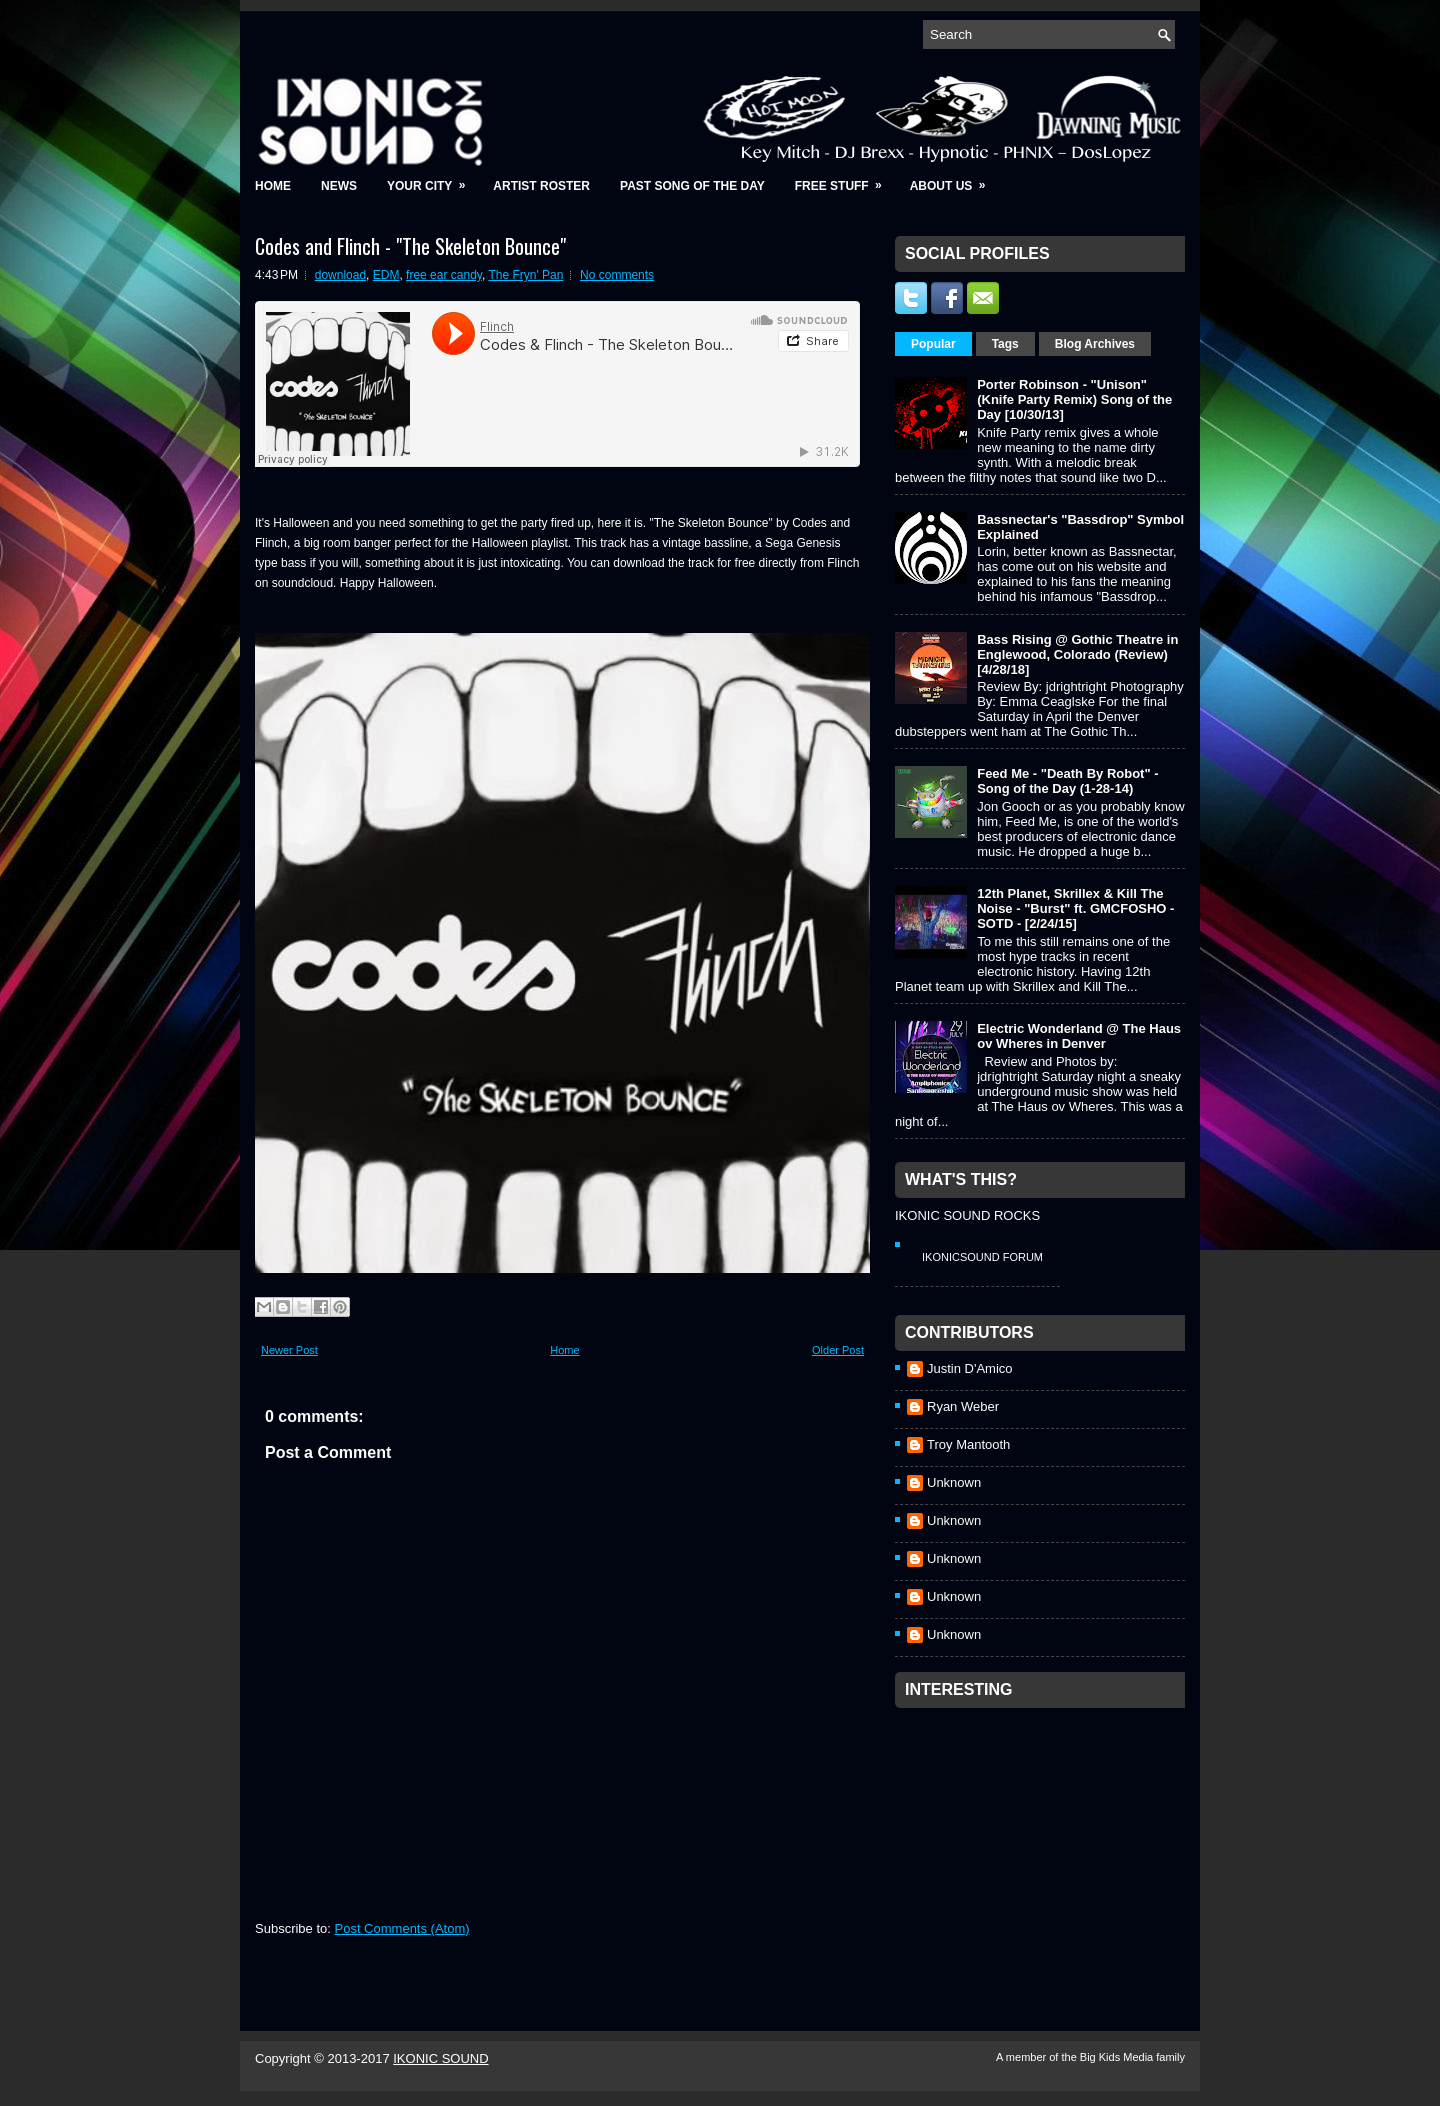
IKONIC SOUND (440, 2058)
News (339, 186)
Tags (1005, 344)
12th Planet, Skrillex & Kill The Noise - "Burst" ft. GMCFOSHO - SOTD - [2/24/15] (1075, 908)
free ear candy (444, 275)
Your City (432, 179)
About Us (954, 179)
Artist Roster (541, 186)
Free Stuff (845, 179)
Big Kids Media (1118, 2057)
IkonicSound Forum (982, 1257)
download (340, 275)
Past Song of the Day (692, 186)
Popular (933, 344)
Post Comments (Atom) (402, 1928)
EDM (386, 275)
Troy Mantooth (968, 1444)
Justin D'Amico (970, 1368)
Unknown (954, 1482)
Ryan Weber (963, 1406)
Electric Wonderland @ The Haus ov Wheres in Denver (1079, 1036)
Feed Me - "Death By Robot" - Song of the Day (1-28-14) (1067, 781)
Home (273, 186)
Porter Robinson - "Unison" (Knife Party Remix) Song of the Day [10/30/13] (1074, 399)
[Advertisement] (1045, 1843)
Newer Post (289, 1350)
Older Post (838, 1350)
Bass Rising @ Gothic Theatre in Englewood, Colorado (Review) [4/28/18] (1077, 654)
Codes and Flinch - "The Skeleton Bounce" (410, 246)
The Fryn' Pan (525, 275)
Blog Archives (1095, 344)
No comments (617, 275)
